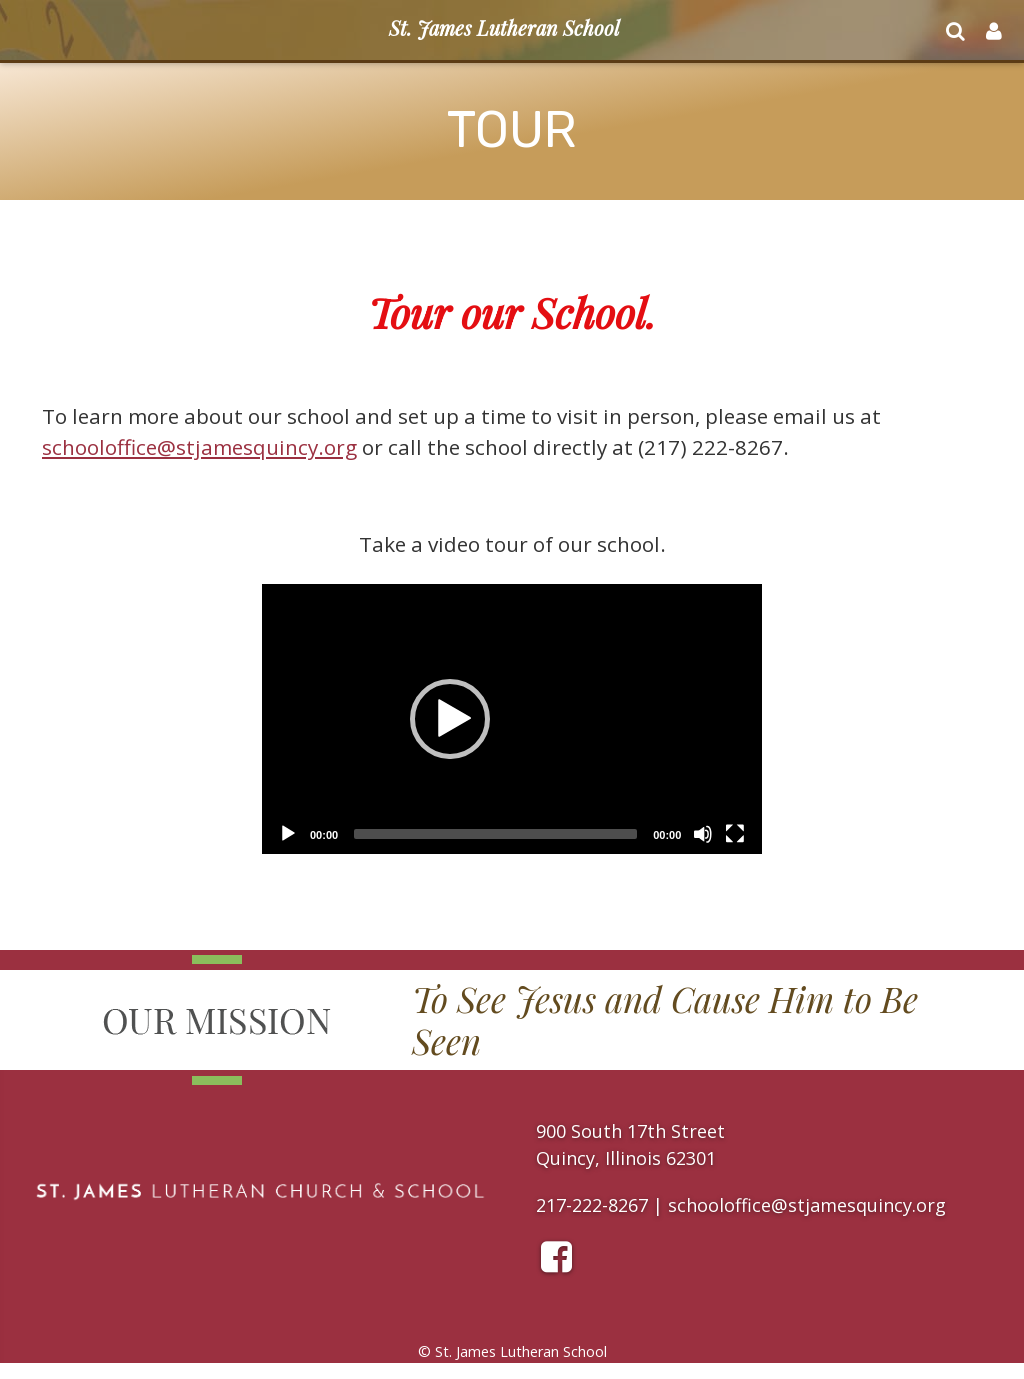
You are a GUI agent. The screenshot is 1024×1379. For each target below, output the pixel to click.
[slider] (495, 834)
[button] (450, 719)
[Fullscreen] (735, 834)
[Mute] (703, 834)
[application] (512, 719)
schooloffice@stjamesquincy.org (199, 447)
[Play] (288, 834)
